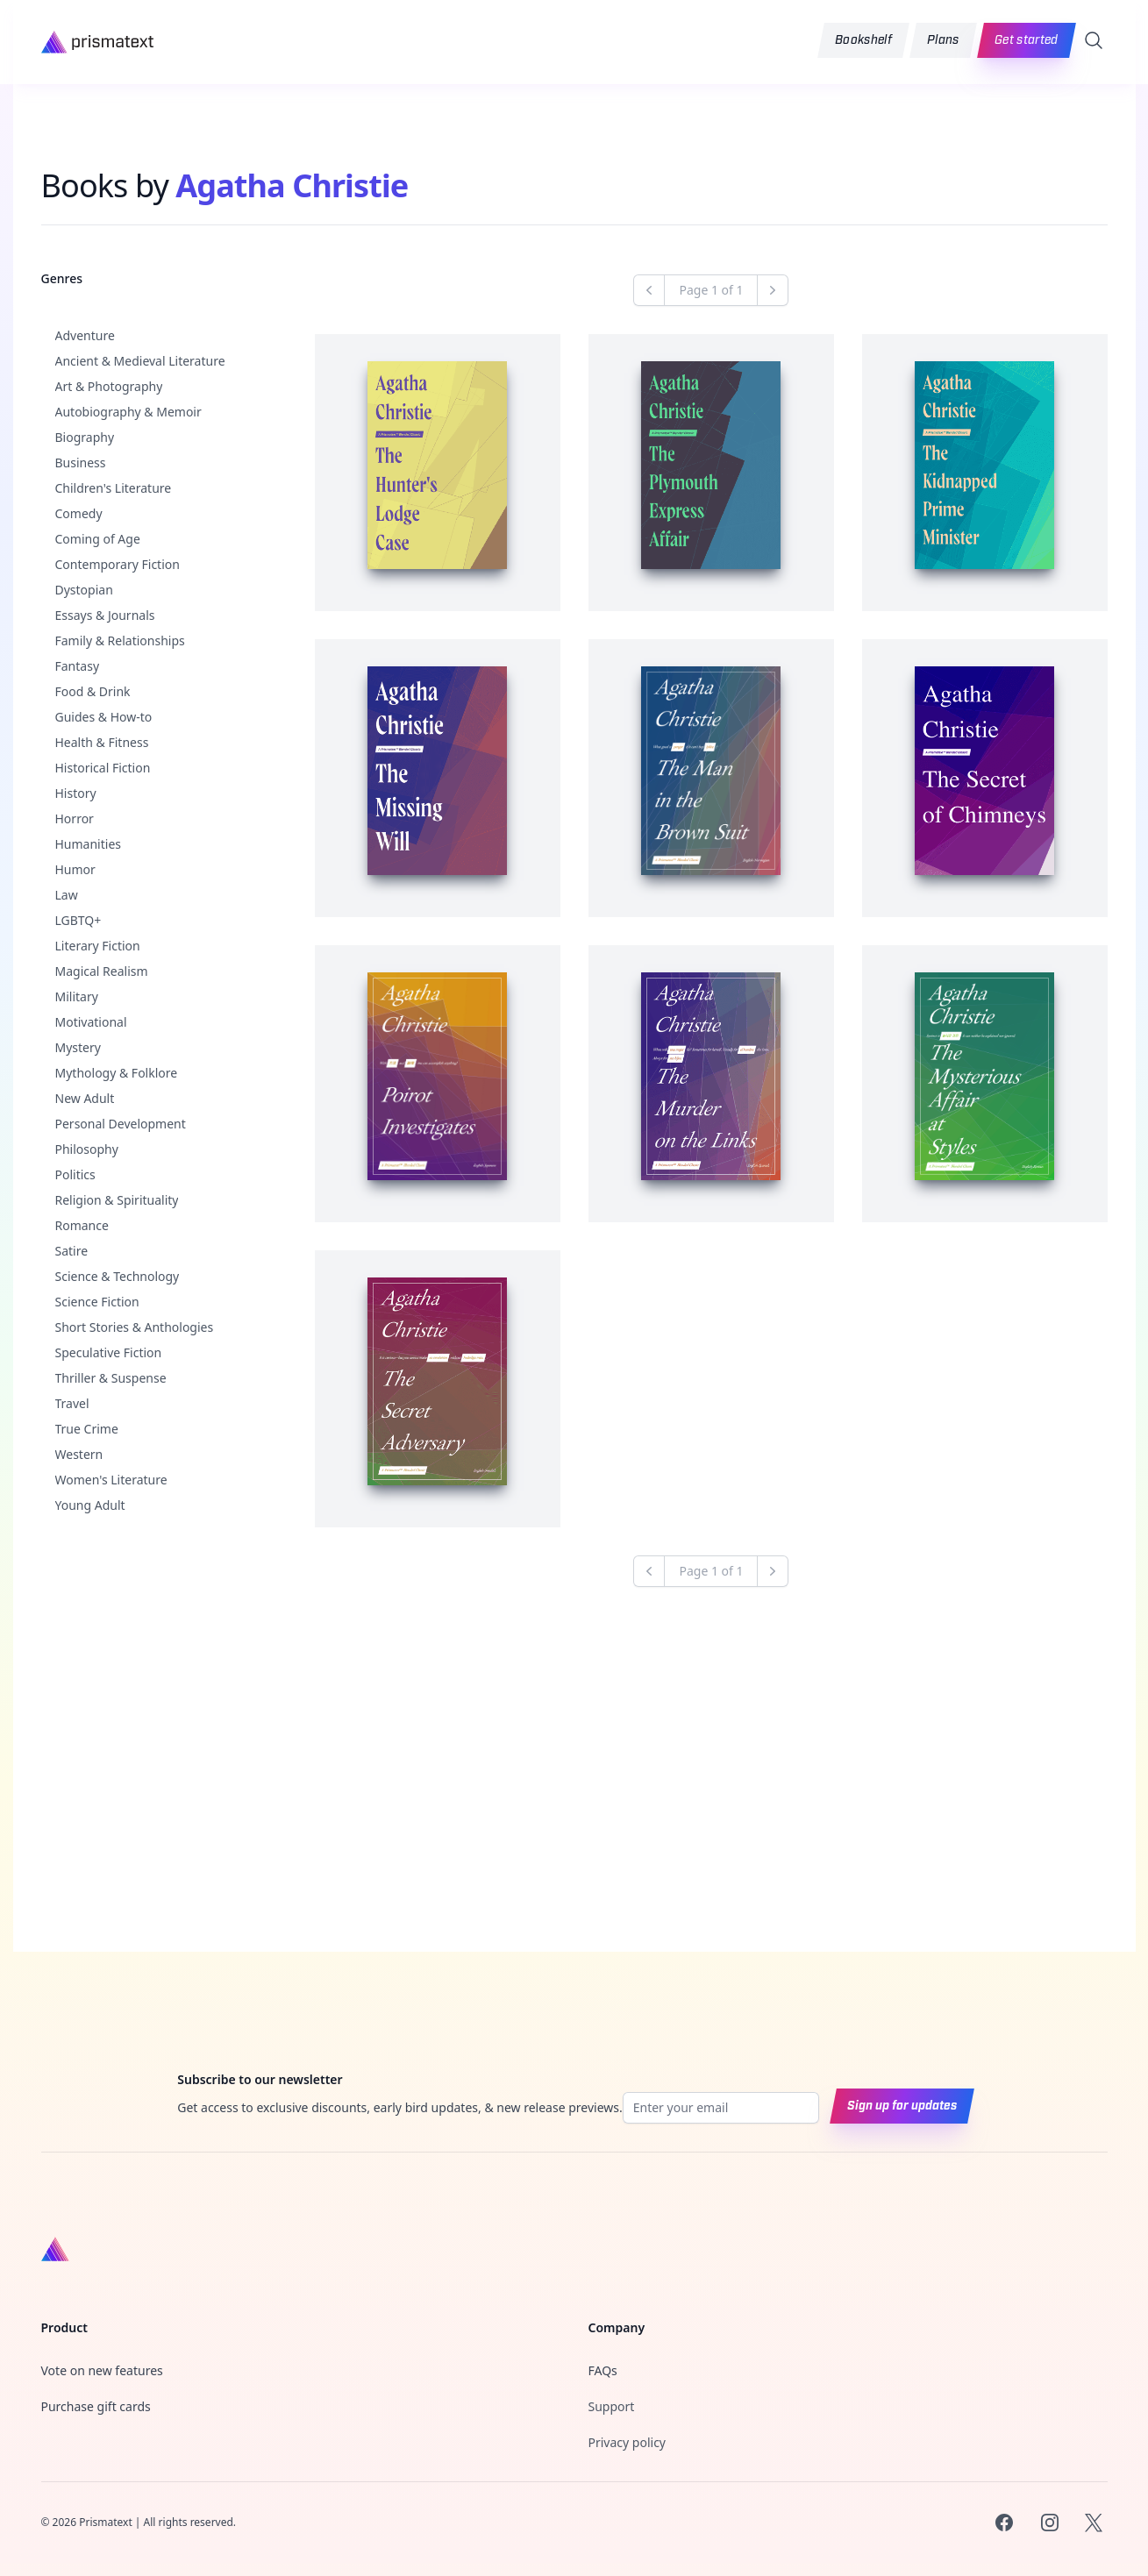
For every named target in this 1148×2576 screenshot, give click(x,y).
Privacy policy (627, 2455)
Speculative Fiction (108, 1352)
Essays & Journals (105, 615)
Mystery (78, 1047)
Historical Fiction (103, 767)
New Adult (85, 1098)
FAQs (602, 2383)
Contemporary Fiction (117, 564)
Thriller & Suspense (111, 1378)
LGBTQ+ (78, 920)
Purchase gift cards (96, 2419)
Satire (72, 1250)
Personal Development (120, 1123)
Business (80, 462)
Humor (75, 869)
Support (611, 2419)
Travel (72, 1403)
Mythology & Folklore (116, 1072)
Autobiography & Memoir (128, 411)
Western (79, 1454)
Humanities (88, 844)
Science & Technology (117, 1276)
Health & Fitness (102, 742)
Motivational (91, 1022)
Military (76, 996)
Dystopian (84, 589)
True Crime (86, 1428)
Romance (82, 1225)
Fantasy (77, 666)
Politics (75, 1174)
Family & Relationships (120, 640)
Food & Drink (93, 691)
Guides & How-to (104, 716)
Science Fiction (97, 1301)
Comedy (79, 513)
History (75, 793)
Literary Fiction (97, 945)
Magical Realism (101, 971)
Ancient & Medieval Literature (140, 360)
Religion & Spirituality (117, 1200)
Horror (74, 818)
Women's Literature (111, 1479)
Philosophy (86, 1149)
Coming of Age (97, 538)
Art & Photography (109, 386)
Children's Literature (113, 488)
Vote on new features (102, 2383)
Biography (85, 437)
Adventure (85, 335)
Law (66, 894)
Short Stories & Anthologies (134, 1327)
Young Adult (90, 1505)
